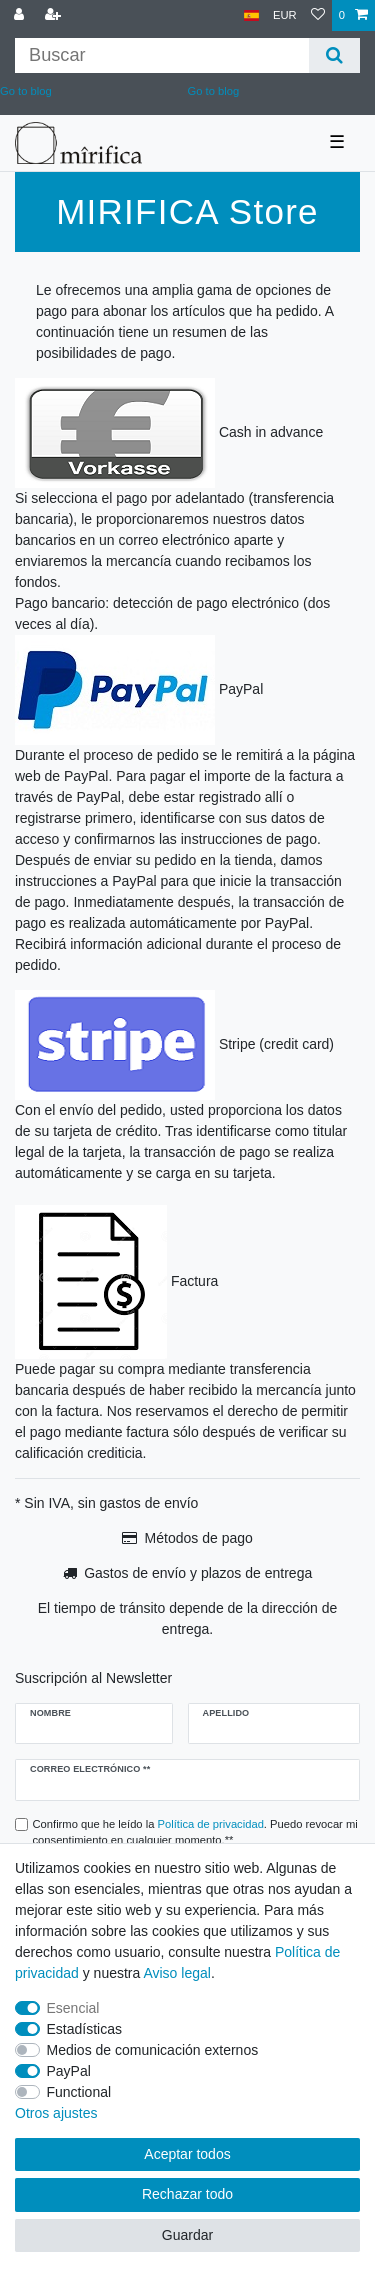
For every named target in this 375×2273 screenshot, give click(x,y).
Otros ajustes (56, 2113)
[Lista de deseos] (318, 15)
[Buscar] (334, 55)
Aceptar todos (187, 2154)
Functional (79, 2092)
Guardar (187, 2235)
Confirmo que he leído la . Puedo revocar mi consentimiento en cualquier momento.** (195, 1832)
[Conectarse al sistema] (21, 15)
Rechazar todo (187, 2194)
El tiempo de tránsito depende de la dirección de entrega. (188, 1618)
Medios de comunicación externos (153, 2050)
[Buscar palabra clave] (162, 55)
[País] (251, 15)
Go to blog (214, 91)
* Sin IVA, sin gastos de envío (106, 1503)
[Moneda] (285, 15)
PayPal (69, 2071)
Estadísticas (84, 2029)
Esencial (73, 2008)
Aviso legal (176, 1973)
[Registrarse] (55, 15)
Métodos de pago (199, 1538)
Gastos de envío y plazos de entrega (198, 1573)
